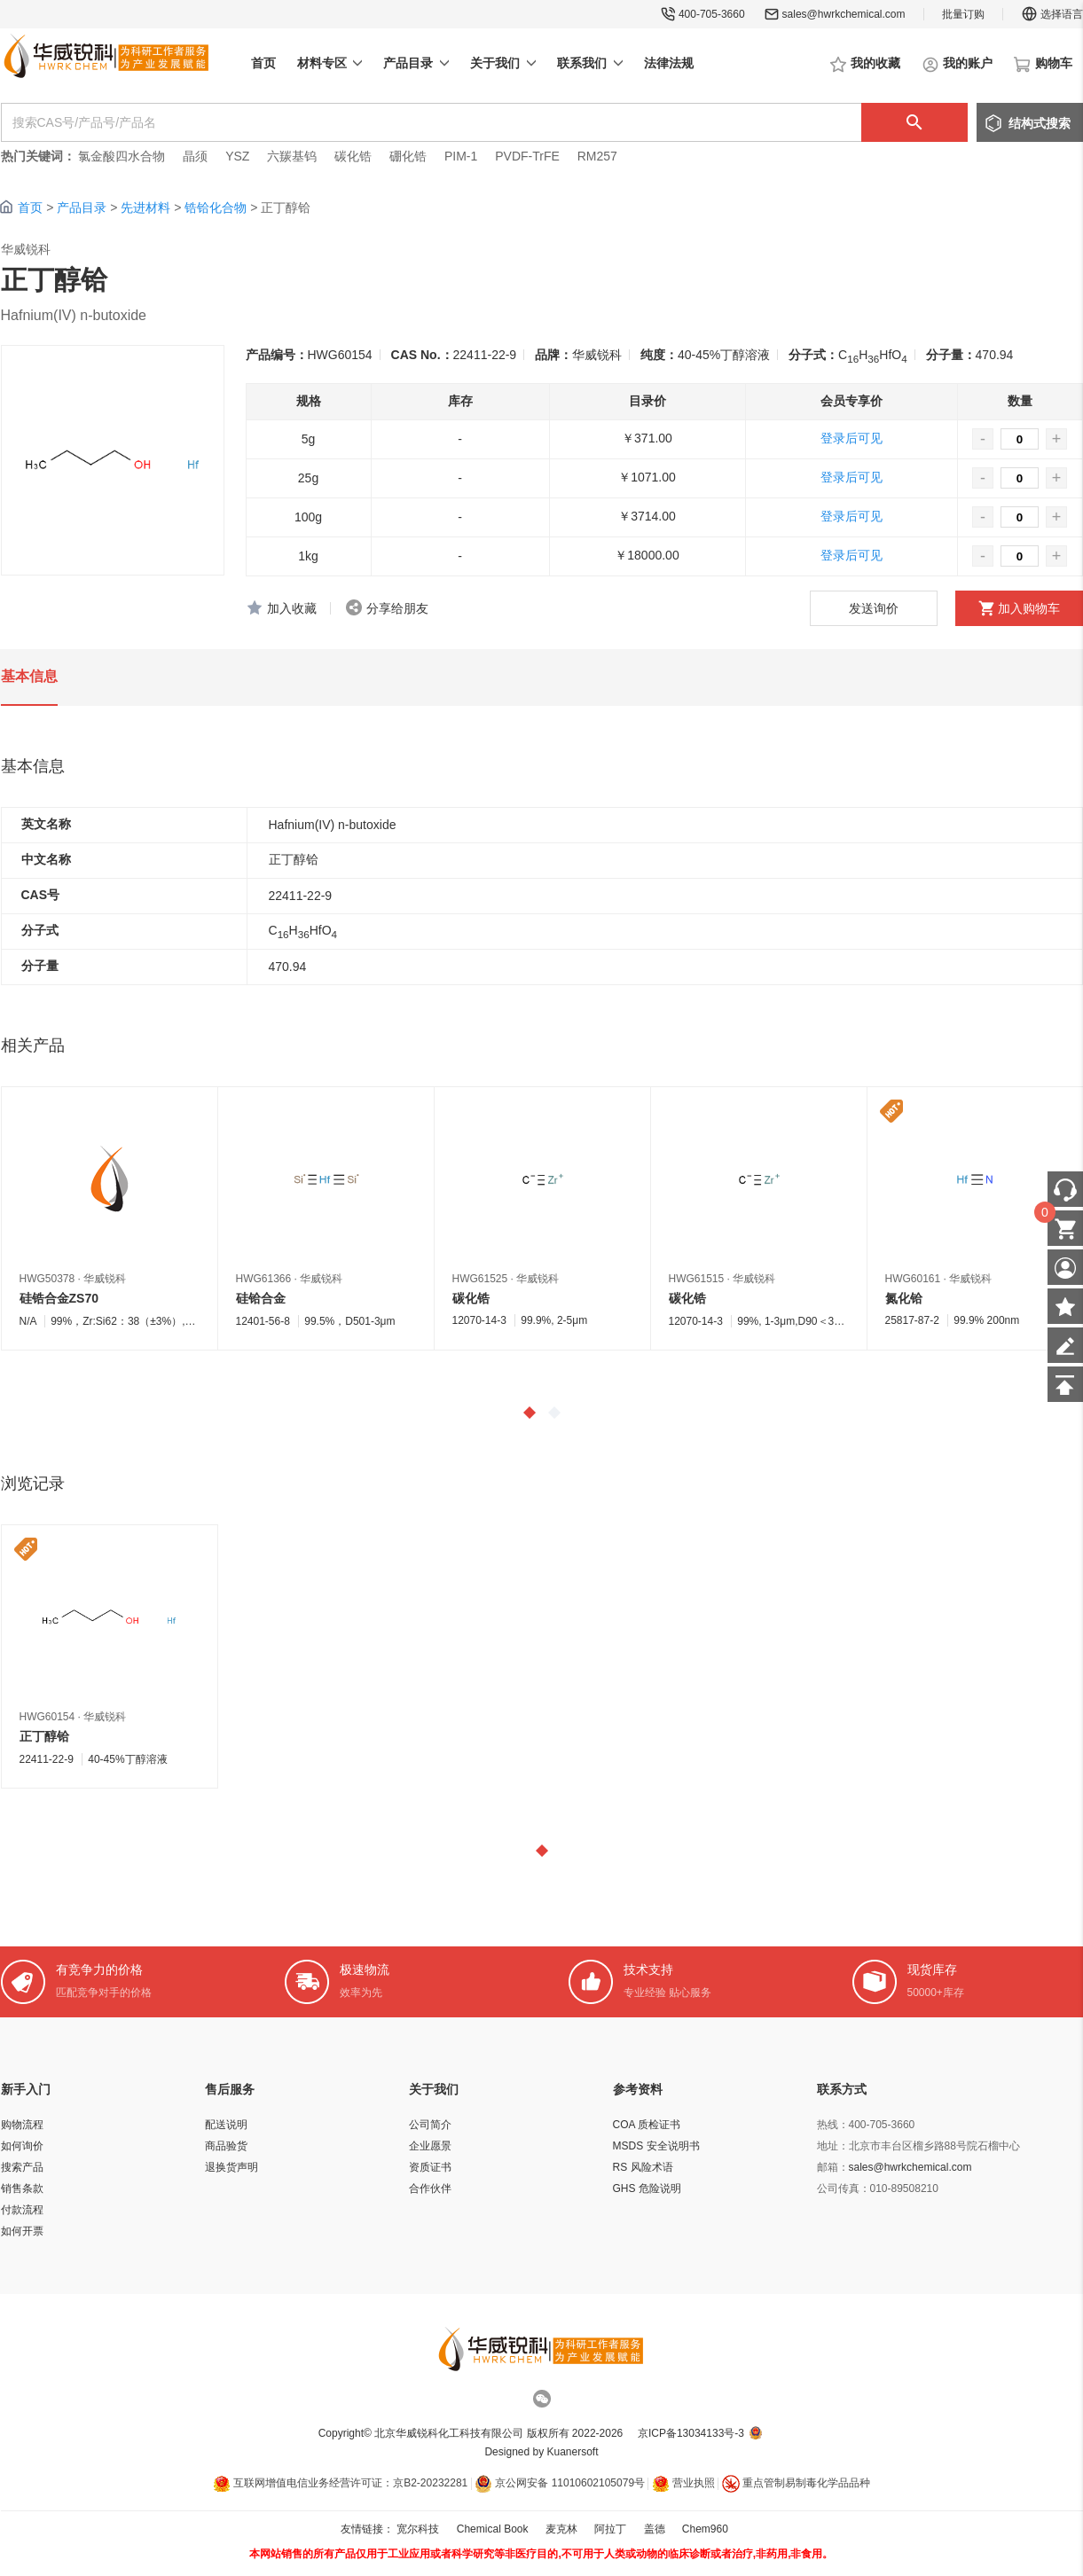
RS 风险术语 (643, 2167)
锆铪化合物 (215, 207)
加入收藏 (292, 608)
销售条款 (22, 2188)
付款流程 (22, 2210)
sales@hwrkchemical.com (844, 14)
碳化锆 (353, 156)
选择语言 (1052, 14)
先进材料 (145, 207)
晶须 (195, 156)
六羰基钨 (292, 156)
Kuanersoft (573, 2452)
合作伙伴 (430, 2188)
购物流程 (22, 2124)
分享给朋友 (397, 608)
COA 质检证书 (647, 2124)
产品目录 (81, 207)
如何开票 (22, 2231)
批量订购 (963, 14)
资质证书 (430, 2167)
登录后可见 (851, 438)
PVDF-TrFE (527, 156)
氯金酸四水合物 (121, 156)
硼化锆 (408, 156)
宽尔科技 (417, 2529)
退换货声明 (231, 2167)
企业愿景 (430, 2146)
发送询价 (874, 608)
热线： (833, 2124)
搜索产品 (22, 2167)
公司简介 (430, 2124)
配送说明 (226, 2124)
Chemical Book (493, 2529)
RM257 (597, 156)
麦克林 (561, 2529)
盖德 (654, 2529)
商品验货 (226, 2146)
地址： (833, 2146)
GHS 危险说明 (647, 2188)
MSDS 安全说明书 (656, 2146)
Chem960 (705, 2529)
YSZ (237, 156)
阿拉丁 (610, 2529)
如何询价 (22, 2146)
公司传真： (843, 2188)
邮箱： (833, 2167)
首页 (30, 207)
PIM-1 (460, 156)
